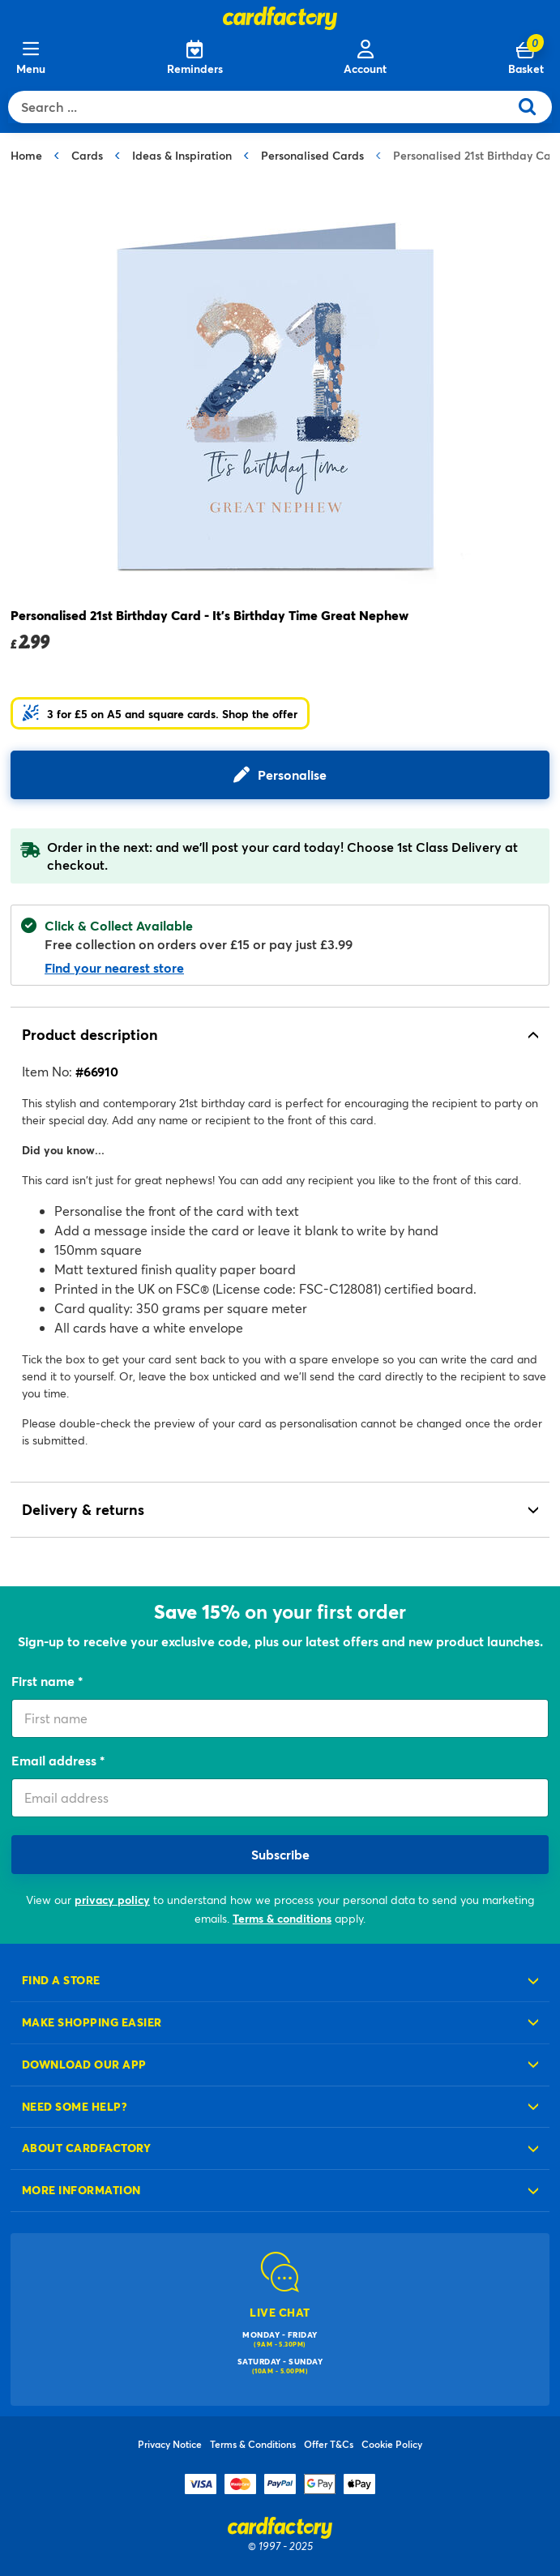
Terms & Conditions (253, 2443)
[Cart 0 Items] (526, 58)
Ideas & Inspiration (182, 155)
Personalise (292, 774)
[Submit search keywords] (533, 107)
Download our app (84, 2064)
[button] (160, 713)
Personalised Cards (312, 155)
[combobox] (262, 107)
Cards (87, 155)
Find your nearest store (114, 967)
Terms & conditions (282, 1918)
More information (81, 2189)
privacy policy (112, 1899)
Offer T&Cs (328, 2443)
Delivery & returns (83, 1509)
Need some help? (74, 2106)
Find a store (61, 1980)
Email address (55, 1760)
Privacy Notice (170, 2443)
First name (44, 1680)
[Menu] (30, 58)
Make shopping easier (92, 2022)
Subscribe (280, 1854)
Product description (90, 1034)
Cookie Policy (391, 2443)
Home (26, 155)
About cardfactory (86, 2147)
